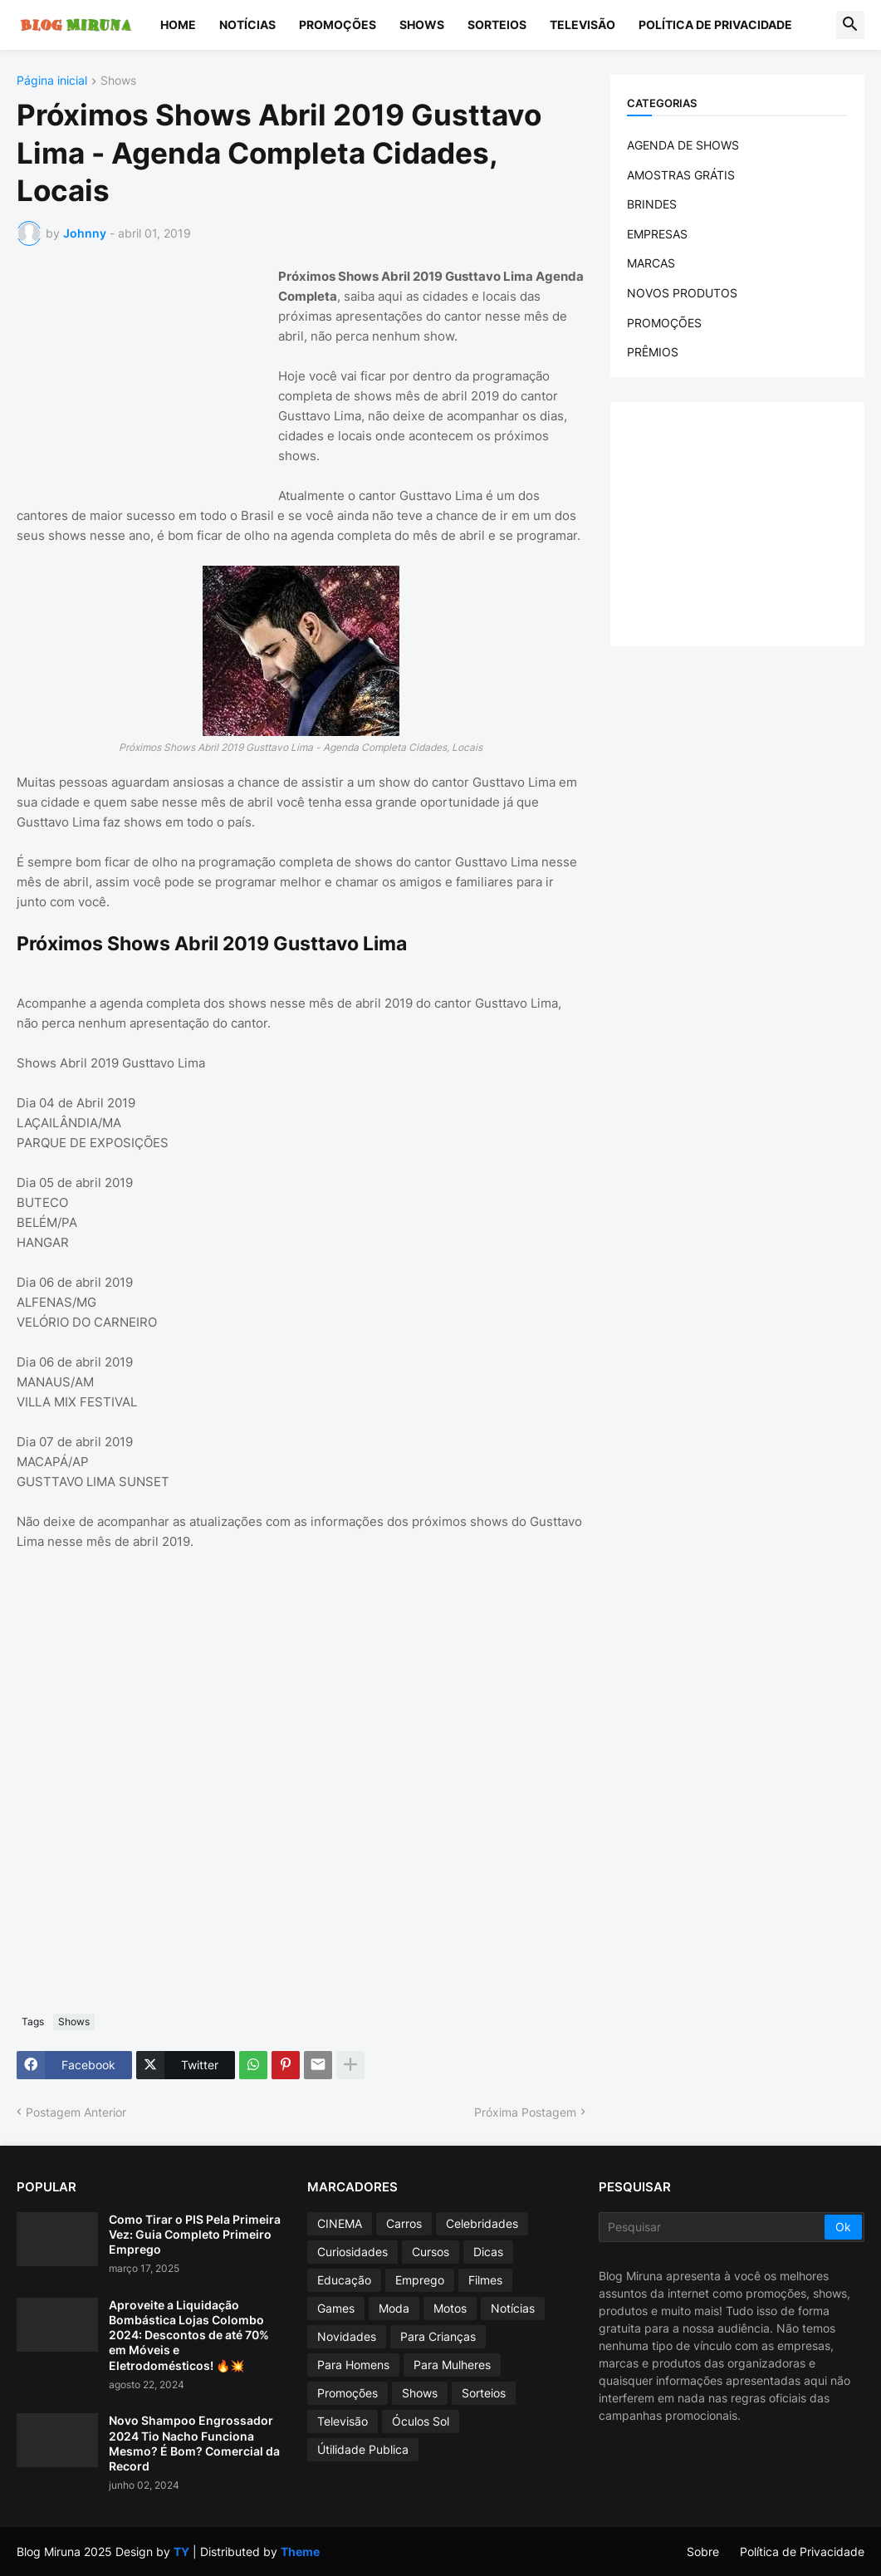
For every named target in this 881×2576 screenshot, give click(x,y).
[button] (850, 25)
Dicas (488, 2252)
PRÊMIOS (652, 352)
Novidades (346, 2336)
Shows (421, 24)
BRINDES (652, 204)
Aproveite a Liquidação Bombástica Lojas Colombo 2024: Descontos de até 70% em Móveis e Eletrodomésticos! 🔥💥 (189, 2335)
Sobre (703, 2551)
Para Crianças (438, 2336)
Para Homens (353, 2365)
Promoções (337, 24)
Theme (300, 2551)
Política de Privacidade (715, 24)
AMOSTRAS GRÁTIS (681, 175)
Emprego (419, 2280)
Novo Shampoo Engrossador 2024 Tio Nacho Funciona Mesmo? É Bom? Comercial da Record (194, 2443)
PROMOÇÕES (664, 323)
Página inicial (52, 81)
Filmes (485, 2280)
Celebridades (482, 2223)
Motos (450, 2308)
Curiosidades (352, 2252)
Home (178, 24)
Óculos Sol (420, 2421)
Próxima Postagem (525, 2112)
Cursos (430, 2252)
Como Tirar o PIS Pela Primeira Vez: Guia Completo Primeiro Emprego (195, 2234)
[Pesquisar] (713, 2227)
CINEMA (339, 2223)
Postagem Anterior (76, 2112)
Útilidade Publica (363, 2449)
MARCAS (651, 263)
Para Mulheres (452, 2365)
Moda (394, 2308)
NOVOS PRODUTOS (682, 293)
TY (181, 2551)
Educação (344, 2280)
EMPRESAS (657, 234)
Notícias (247, 24)
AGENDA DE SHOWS (683, 145)
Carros (404, 2223)
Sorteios (496, 24)
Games (336, 2308)
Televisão (582, 24)
